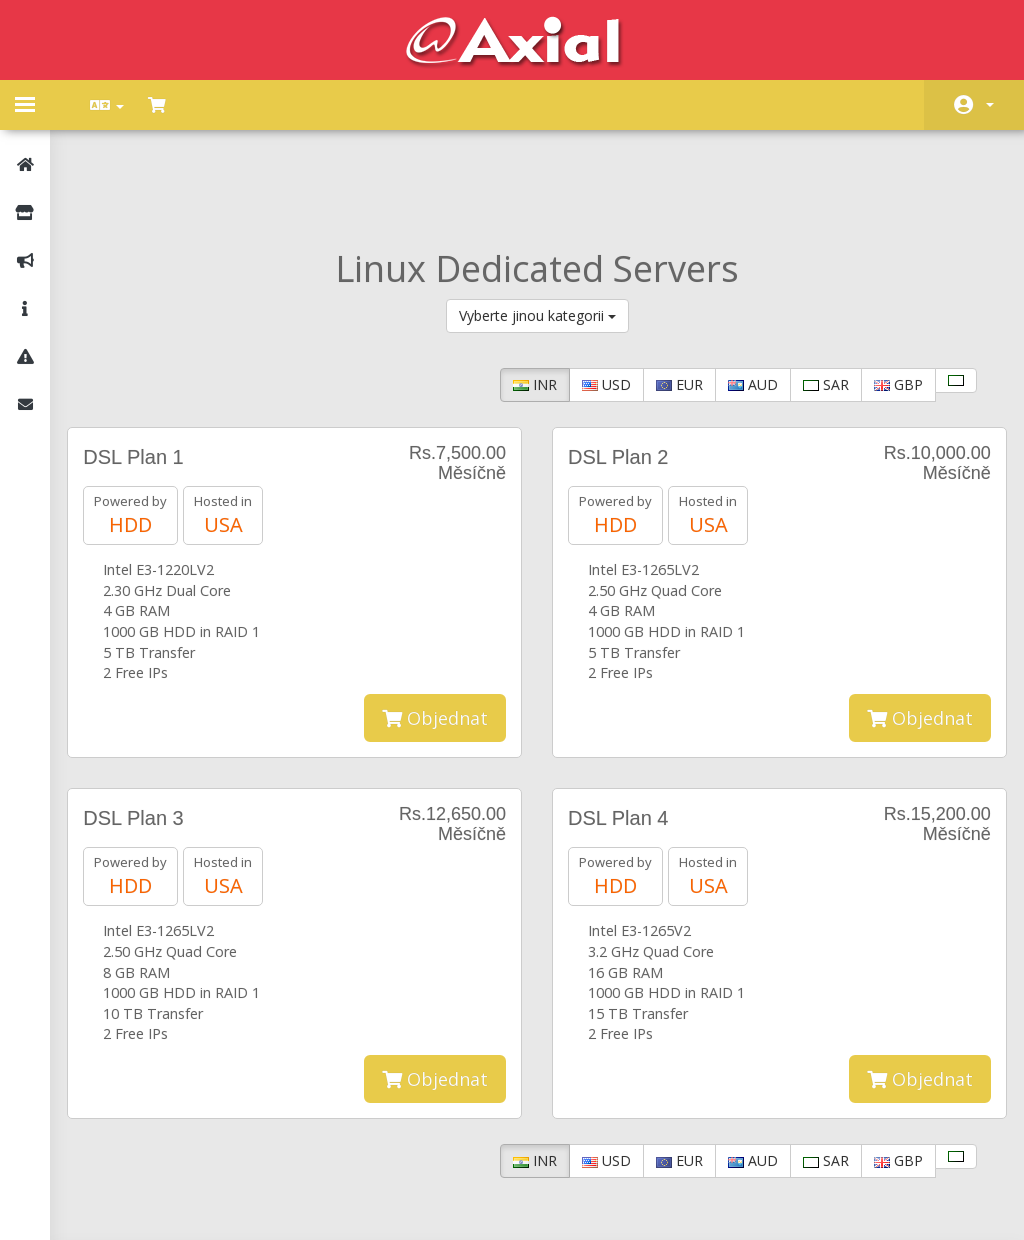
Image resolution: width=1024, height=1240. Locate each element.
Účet (990, 105)
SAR (813, 295)
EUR (666, 295)
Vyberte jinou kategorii (537, 226)
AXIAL (567, 1204)
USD (593, 295)
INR (522, 295)
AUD (740, 295)
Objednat (435, 629)
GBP (885, 295)
